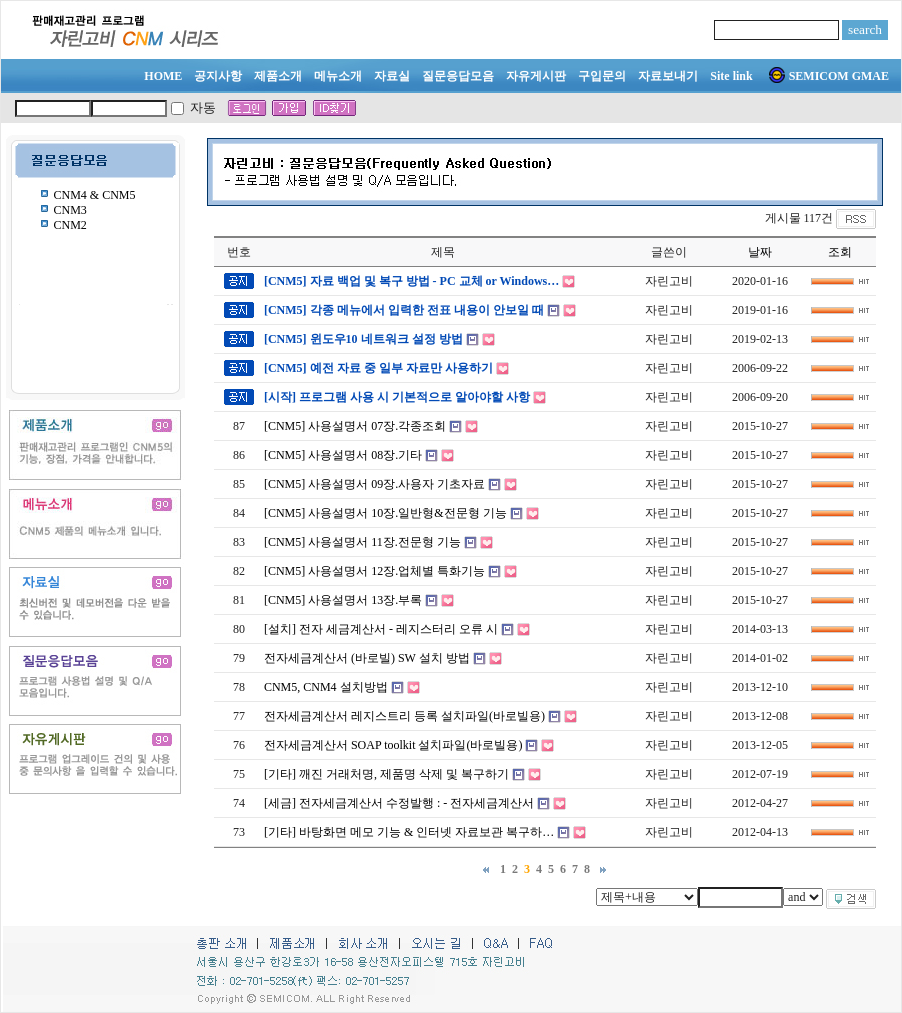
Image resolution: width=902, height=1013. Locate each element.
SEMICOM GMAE (829, 76)
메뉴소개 (338, 76)
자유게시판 (536, 76)
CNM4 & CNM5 (95, 195)
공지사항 (218, 76)
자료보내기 (668, 76)
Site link (731, 76)
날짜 (760, 252)
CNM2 (70, 225)
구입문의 (602, 76)
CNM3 (70, 210)
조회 (840, 252)
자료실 (392, 76)
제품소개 (278, 76)
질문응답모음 (458, 76)
